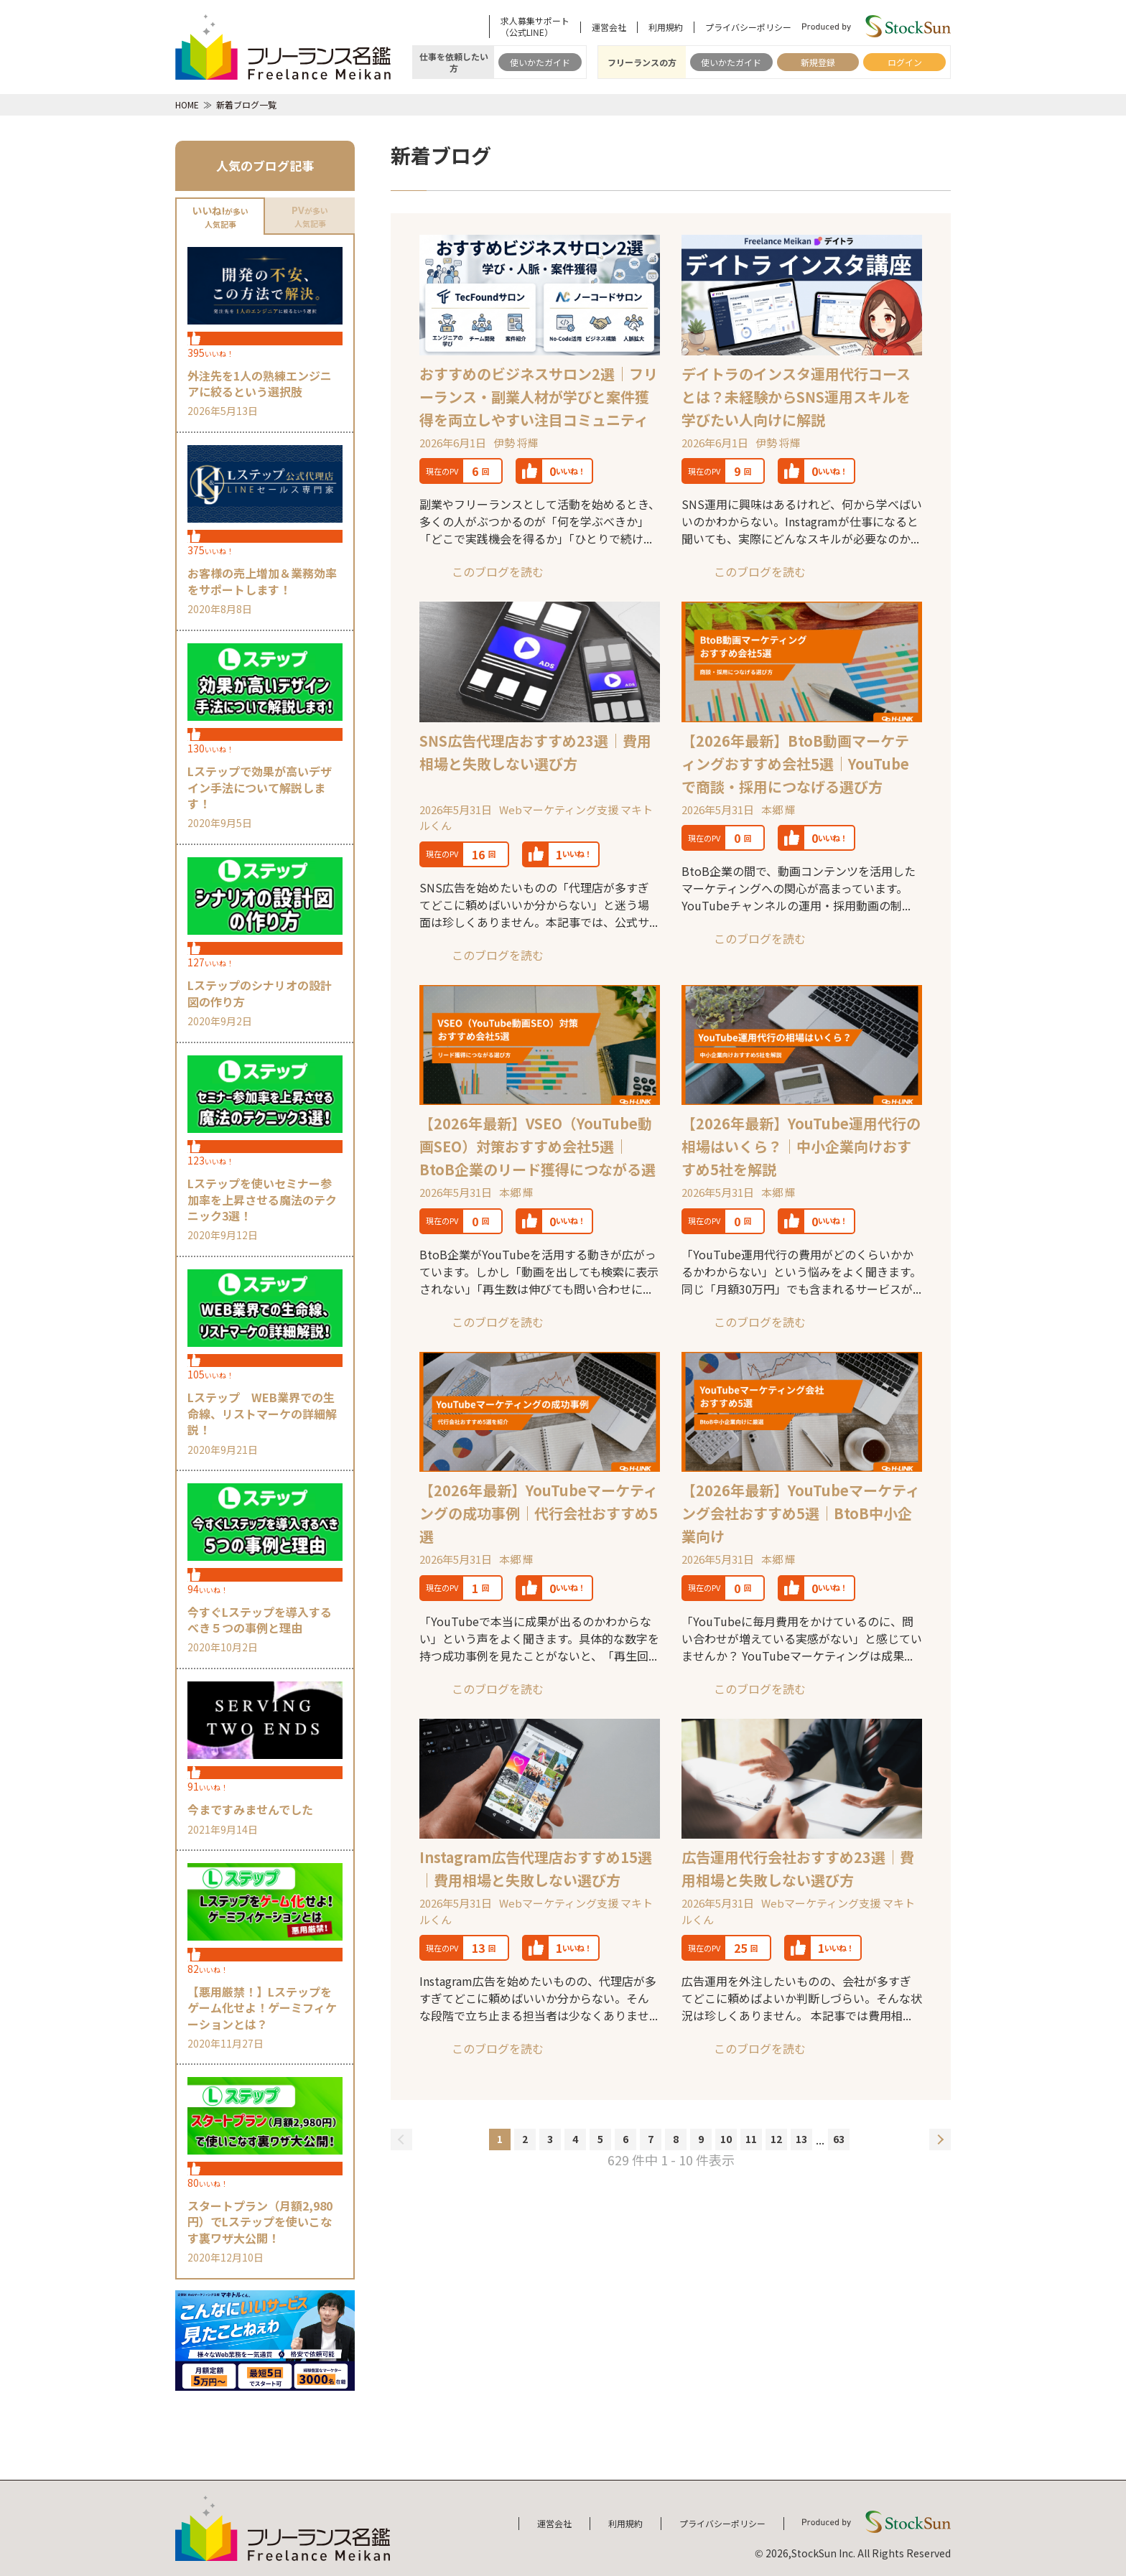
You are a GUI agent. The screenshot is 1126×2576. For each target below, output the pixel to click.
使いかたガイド (540, 62)
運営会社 (609, 27)
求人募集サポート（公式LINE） (535, 26)
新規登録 (818, 62)
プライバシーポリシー (748, 27)
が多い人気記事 (220, 216)
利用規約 (665, 27)
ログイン (905, 62)
